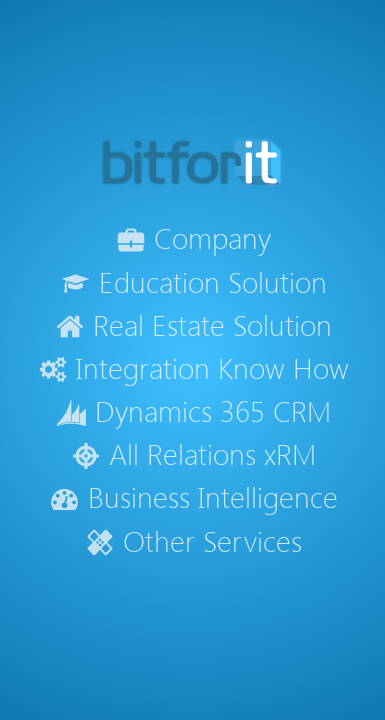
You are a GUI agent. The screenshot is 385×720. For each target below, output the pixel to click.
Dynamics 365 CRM (192, 410)
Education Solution (192, 281)
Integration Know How (193, 367)
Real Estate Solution (193, 324)
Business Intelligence (192, 496)
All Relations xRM (193, 453)
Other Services (193, 540)
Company (193, 237)
